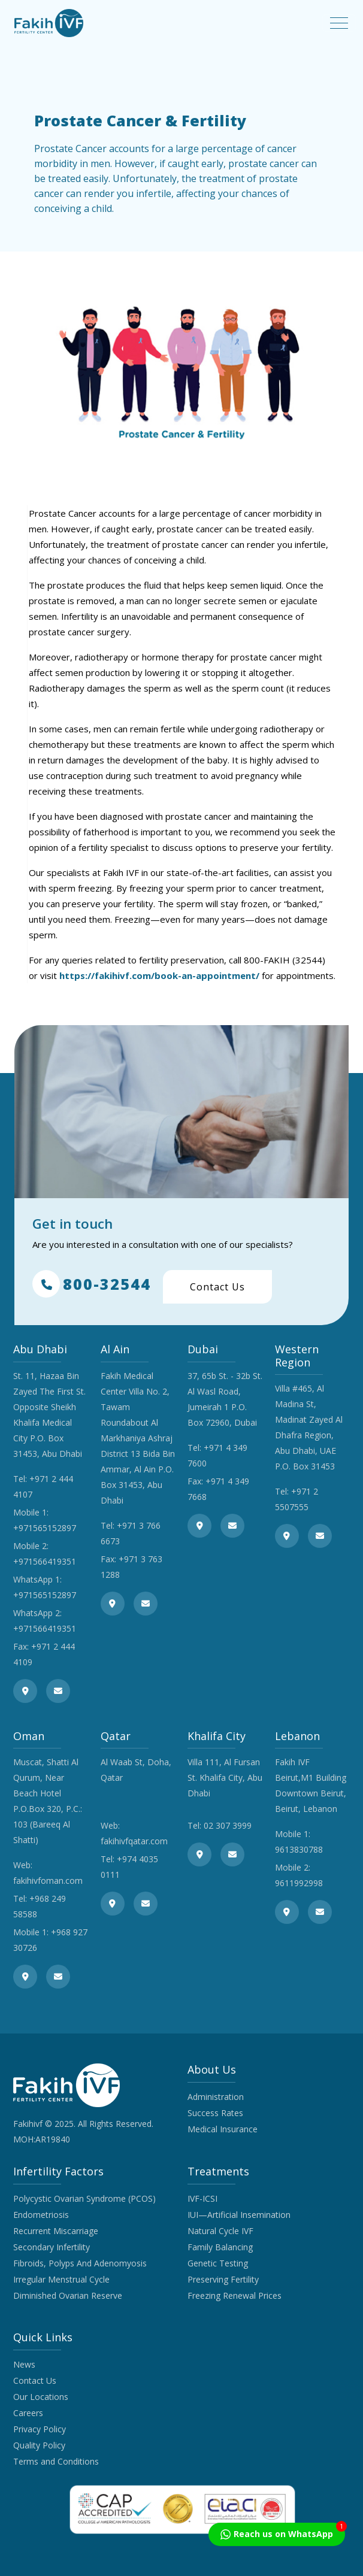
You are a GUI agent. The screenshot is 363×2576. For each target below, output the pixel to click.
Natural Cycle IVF (220, 2230)
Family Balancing (220, 2247)
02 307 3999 (228, 1825)
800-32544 (91, 1284)
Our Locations (40, 2396)
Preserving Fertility (223, 2279)
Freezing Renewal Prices (234, 2295)
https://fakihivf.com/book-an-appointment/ (159, 975)
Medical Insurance (222, 2129)
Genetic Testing (217, 2263)
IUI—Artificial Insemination (239, 2214)
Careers (28, 2413)
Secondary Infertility (51, 2247)
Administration (215, 2096)
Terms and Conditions (56, 2461)
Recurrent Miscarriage (55, 2230)
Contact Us (217, 1286)
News (24, 2364)
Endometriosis (41, 2214)
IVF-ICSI (202, 2198)
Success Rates (215, 2113)
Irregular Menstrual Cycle (61, 2279)
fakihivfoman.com (48, 1880)
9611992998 (299, 1883)
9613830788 (299, 1849)
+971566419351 (44, 1561)
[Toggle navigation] (339, 23)
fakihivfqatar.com (134, 1841)
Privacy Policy (39, 2429)
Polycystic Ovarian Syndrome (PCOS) (84, 2198)
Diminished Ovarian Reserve (67, 2295)
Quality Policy (39, 2445)
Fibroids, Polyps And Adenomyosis (80, 2263)
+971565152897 (44, 1528)
